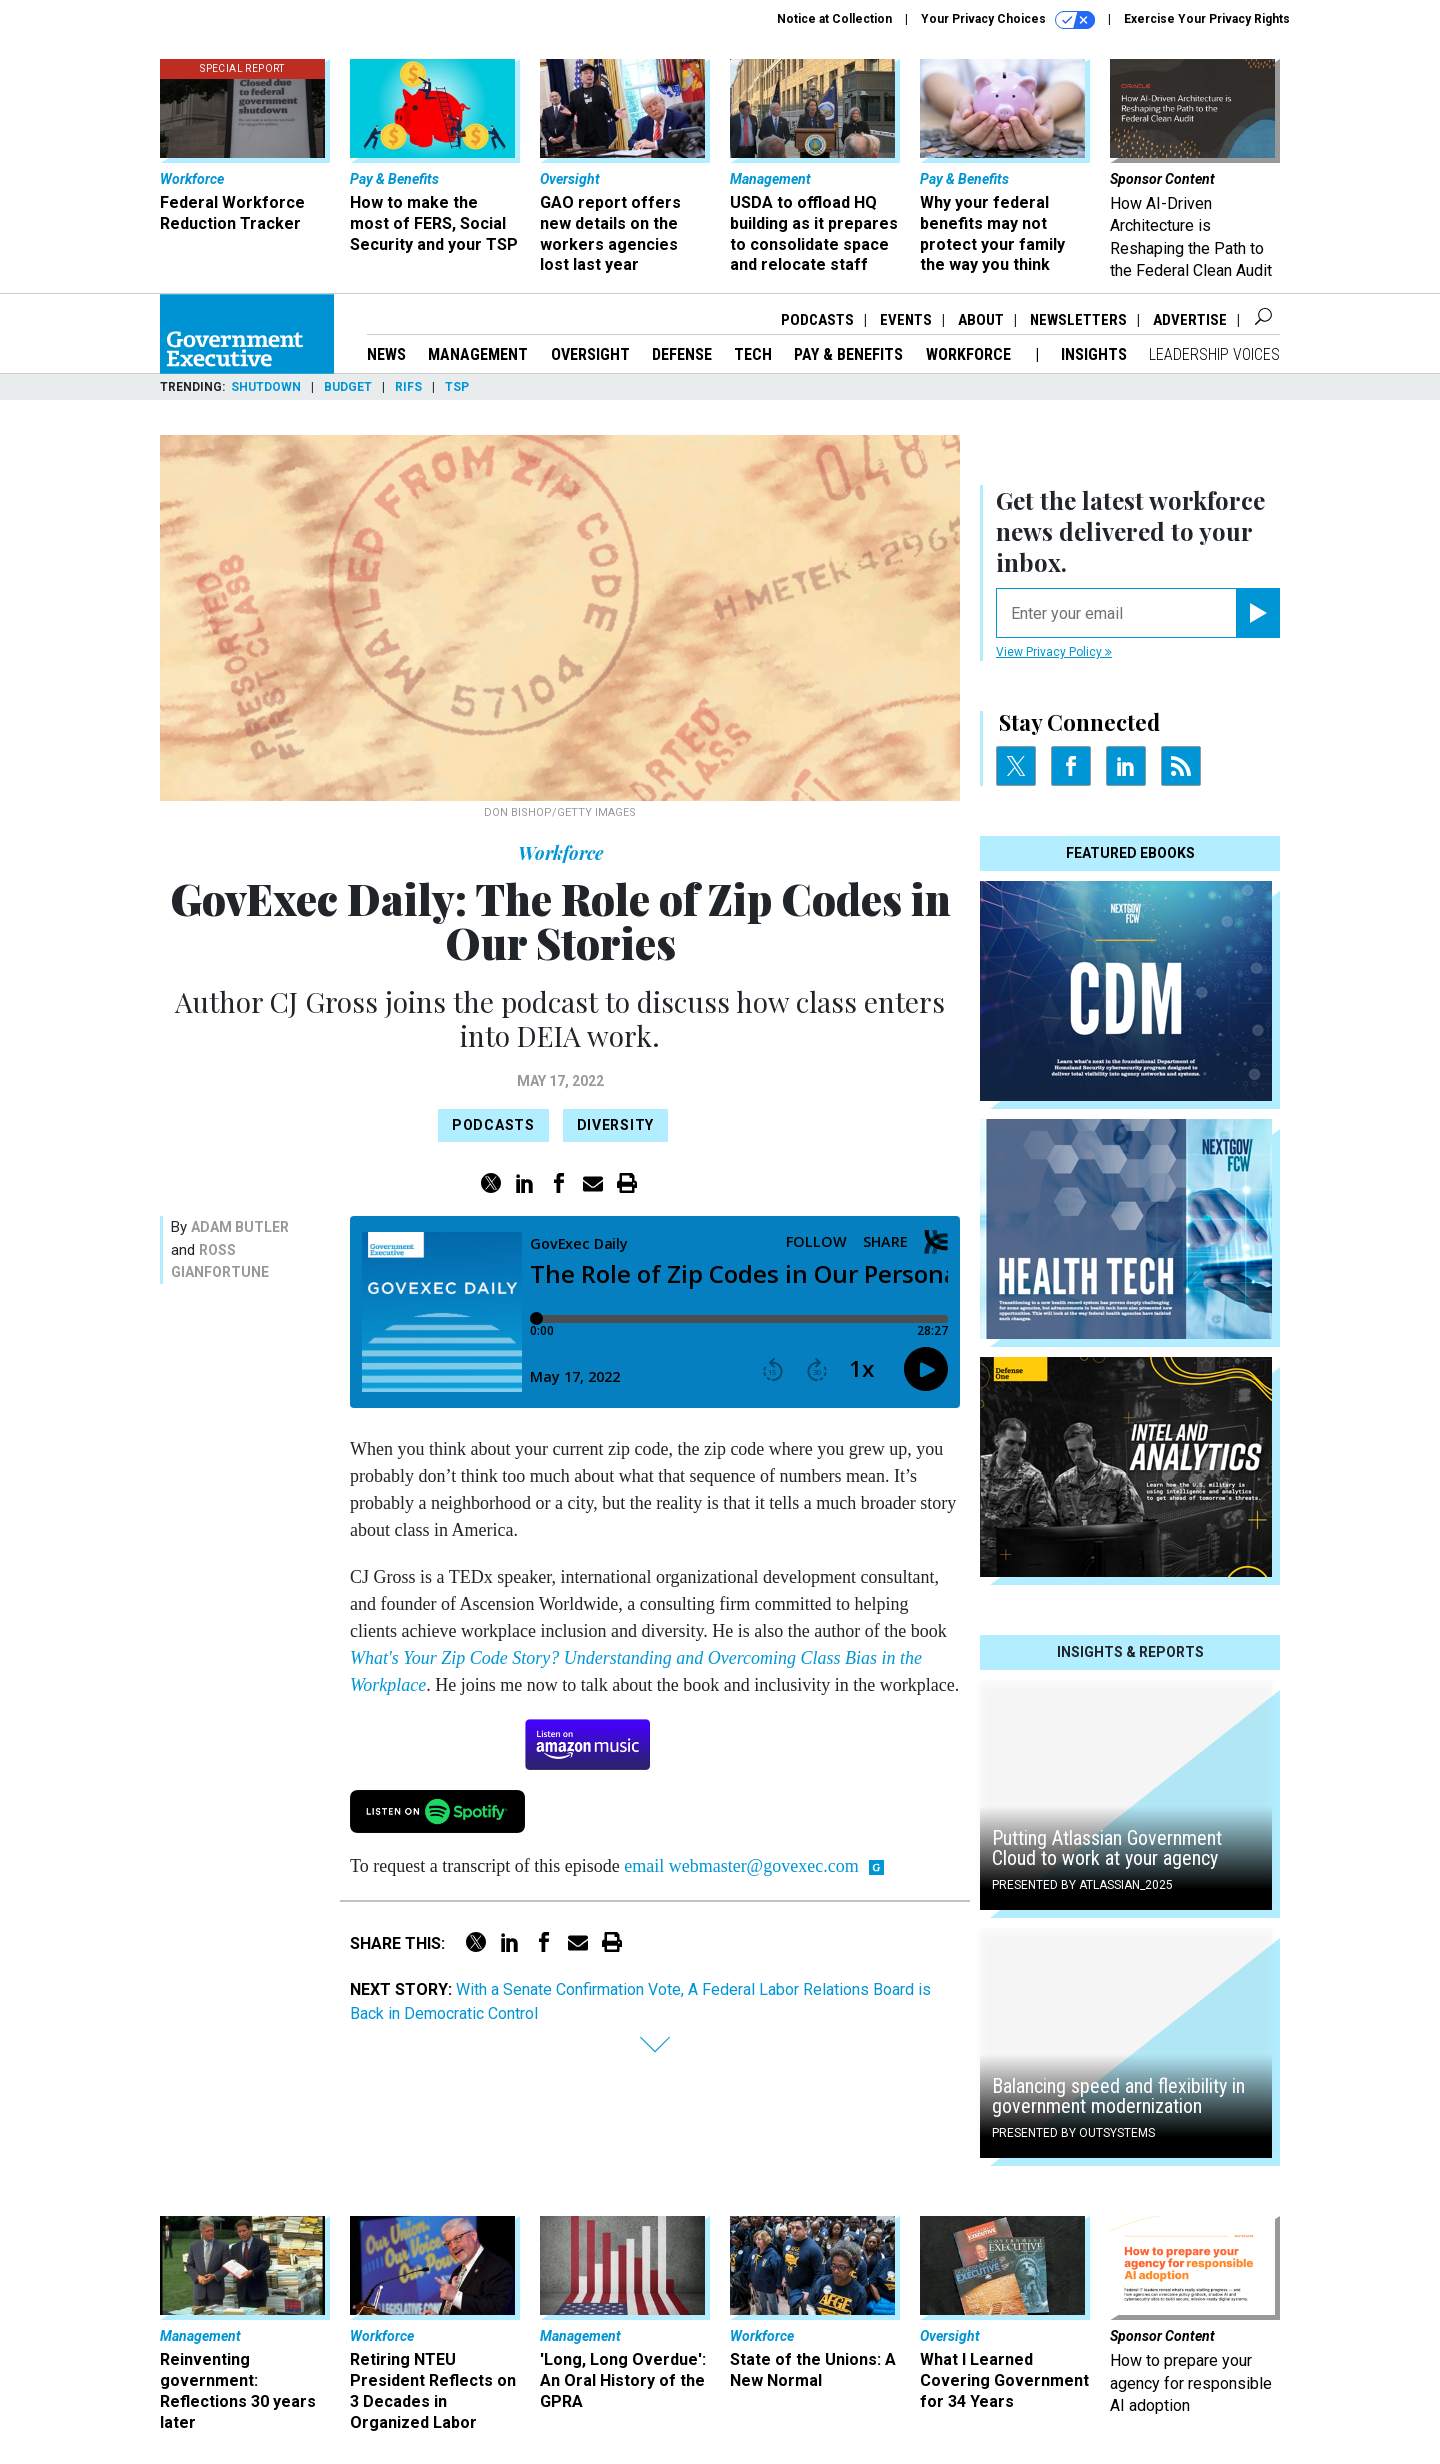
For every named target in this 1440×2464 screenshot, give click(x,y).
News (386, 354)
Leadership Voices (1214, 354)
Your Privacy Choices (1008, 20)
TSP (457, 387)
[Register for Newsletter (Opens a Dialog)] (1257, 613)
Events (906, 320)
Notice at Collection (834, 19)
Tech (753, 354)
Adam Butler (240, 1227)
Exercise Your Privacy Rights (1207, 19)
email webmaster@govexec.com (741, 1866)
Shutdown (266, 387)
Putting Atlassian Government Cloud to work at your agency (1107, 1848)
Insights (1094, 354)
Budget (348, 387)
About (981, 320)
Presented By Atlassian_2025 (1082, 1885)
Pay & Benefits (848, 354)
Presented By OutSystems (1073, 2133)
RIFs (408, 387)
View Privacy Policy (1054, 652)
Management (478, 354)
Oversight (590, 354)
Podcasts (817, 320)
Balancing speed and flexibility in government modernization (1118, 2096)
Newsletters (1078, 320)
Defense (682, 354)
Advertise (1190, 320)
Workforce (970, 354)
